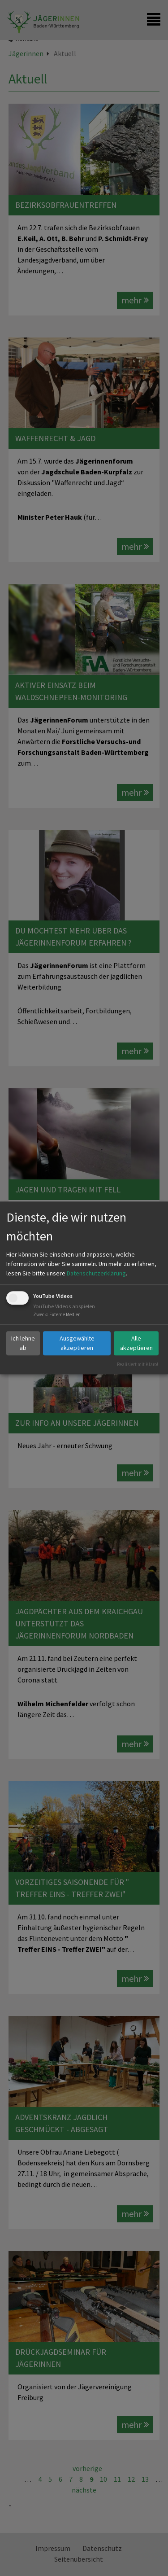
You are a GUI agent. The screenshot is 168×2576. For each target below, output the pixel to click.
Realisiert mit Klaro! (137, 1364)
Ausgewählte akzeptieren (77, 1343)
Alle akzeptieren (136, 1343)
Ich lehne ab (23, 1343)
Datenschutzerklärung (96, 1273)
